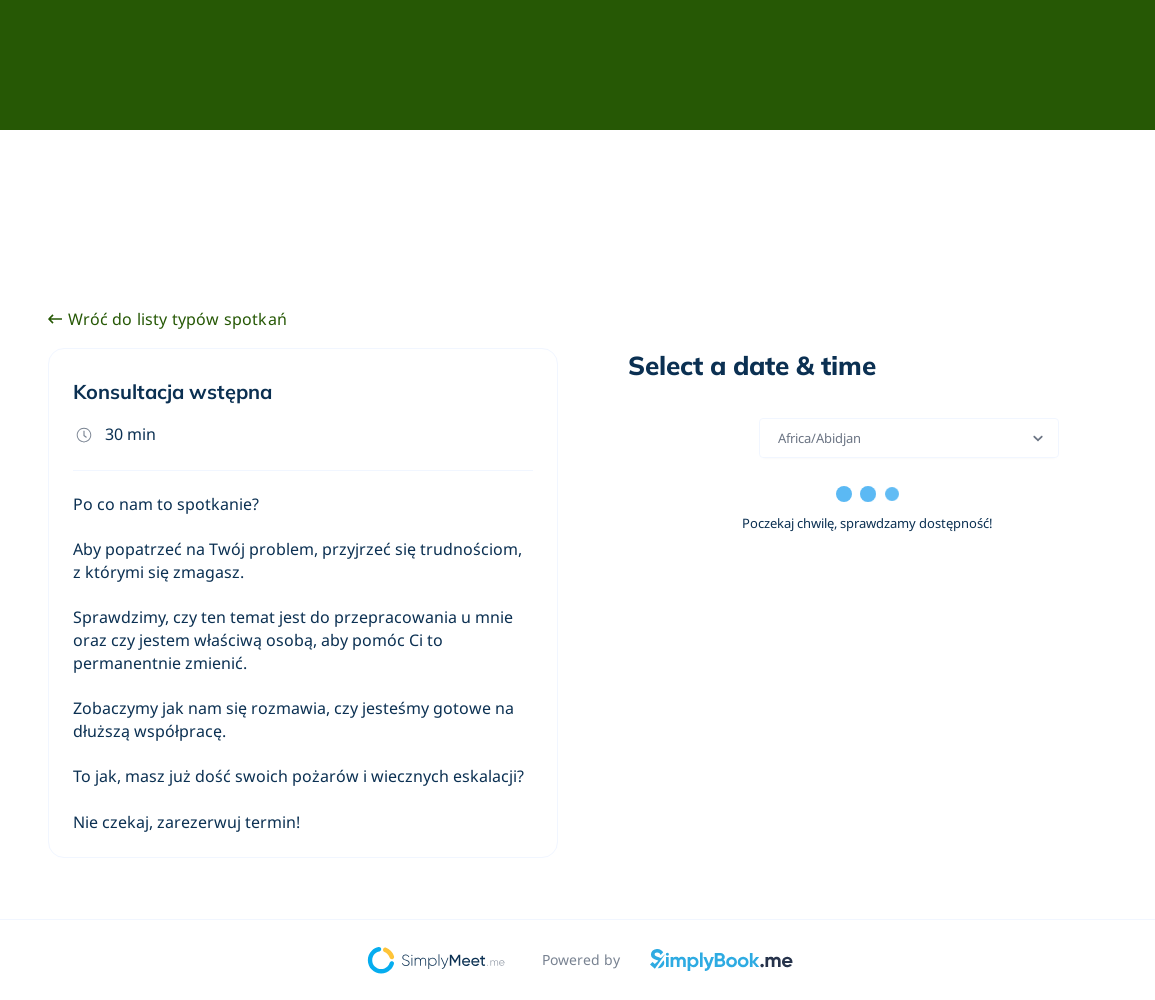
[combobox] (779, 438)
